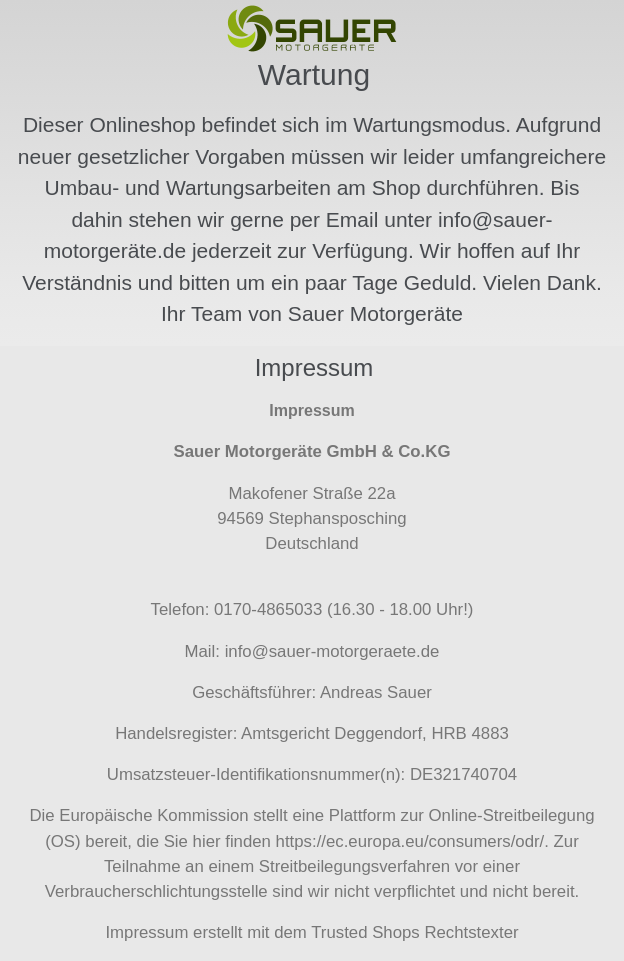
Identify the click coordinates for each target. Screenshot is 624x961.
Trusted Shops (365, 932)
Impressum (146, 932)
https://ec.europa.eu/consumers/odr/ (410, 841)
